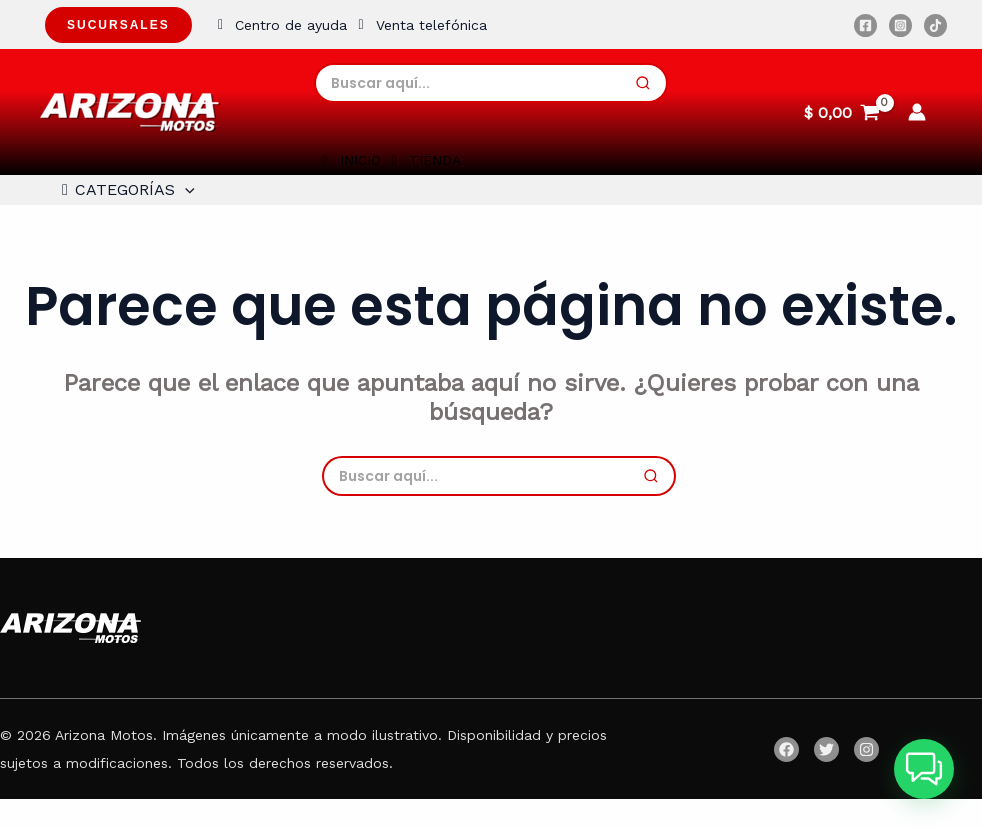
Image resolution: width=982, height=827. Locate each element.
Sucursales (118, 25)
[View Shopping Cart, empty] (841, 112)
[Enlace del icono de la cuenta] (917, 112)
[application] (179, 204)
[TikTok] (935, 25)
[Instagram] (900, 25)
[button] (924, 769)
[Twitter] (826, 777)
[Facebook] (865, 25)
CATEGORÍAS (119, 204)
